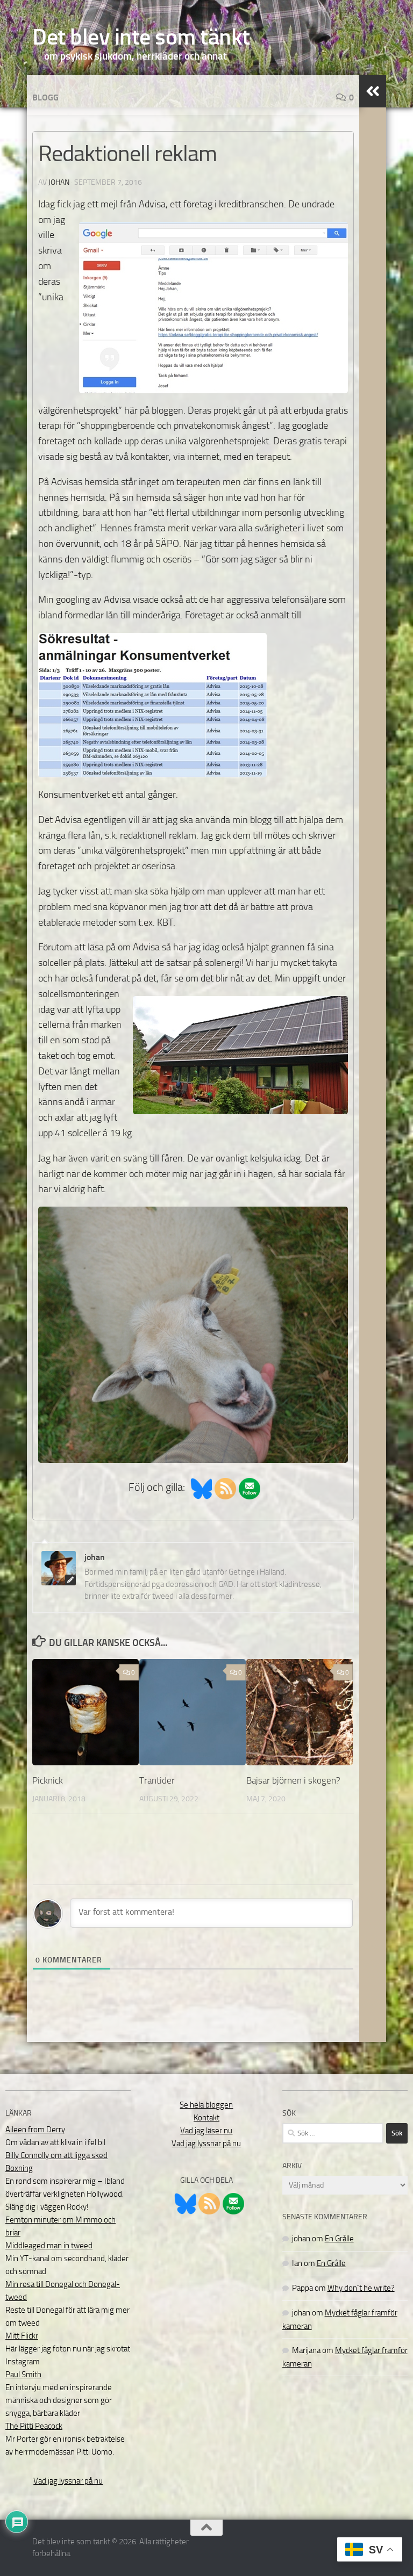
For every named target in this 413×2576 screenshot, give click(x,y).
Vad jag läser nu (206, 2130)
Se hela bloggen (206, 2105)
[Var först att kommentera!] (211, 1913)
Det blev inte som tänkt (141, 37)
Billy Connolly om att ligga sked (56, 2155)
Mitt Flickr (21, 2336)
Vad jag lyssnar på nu (68, 2481)
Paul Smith (23, 2374)
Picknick (47, 1780)
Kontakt (206, 2118)
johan (58, 182)
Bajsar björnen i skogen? (293, 1780)
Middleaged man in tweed (48, 2245)
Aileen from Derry (35, 2129)
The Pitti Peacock (33, 2426)
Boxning (19, 2168)
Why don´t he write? (361, 2288)
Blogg (45, 97)
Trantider (157, 1780)
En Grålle (339, 2238)
